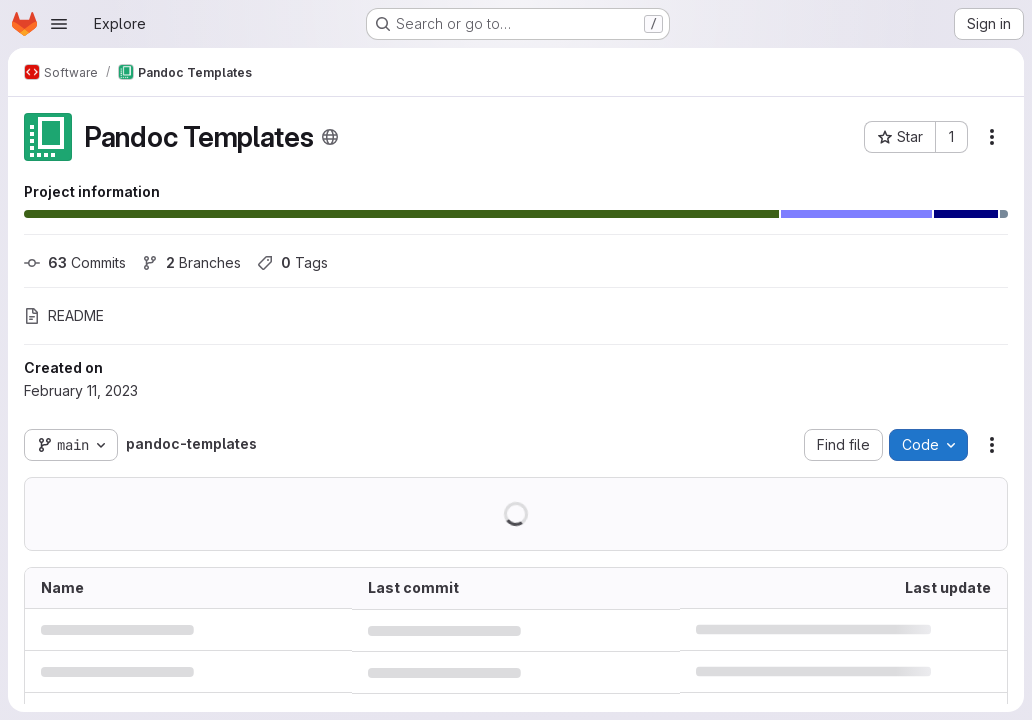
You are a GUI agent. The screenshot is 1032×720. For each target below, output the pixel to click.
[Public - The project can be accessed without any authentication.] (330, 137)
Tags (292, 262)
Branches (191, 262)
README (64, 315)
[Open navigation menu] (59, 24)
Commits (75, 262)
